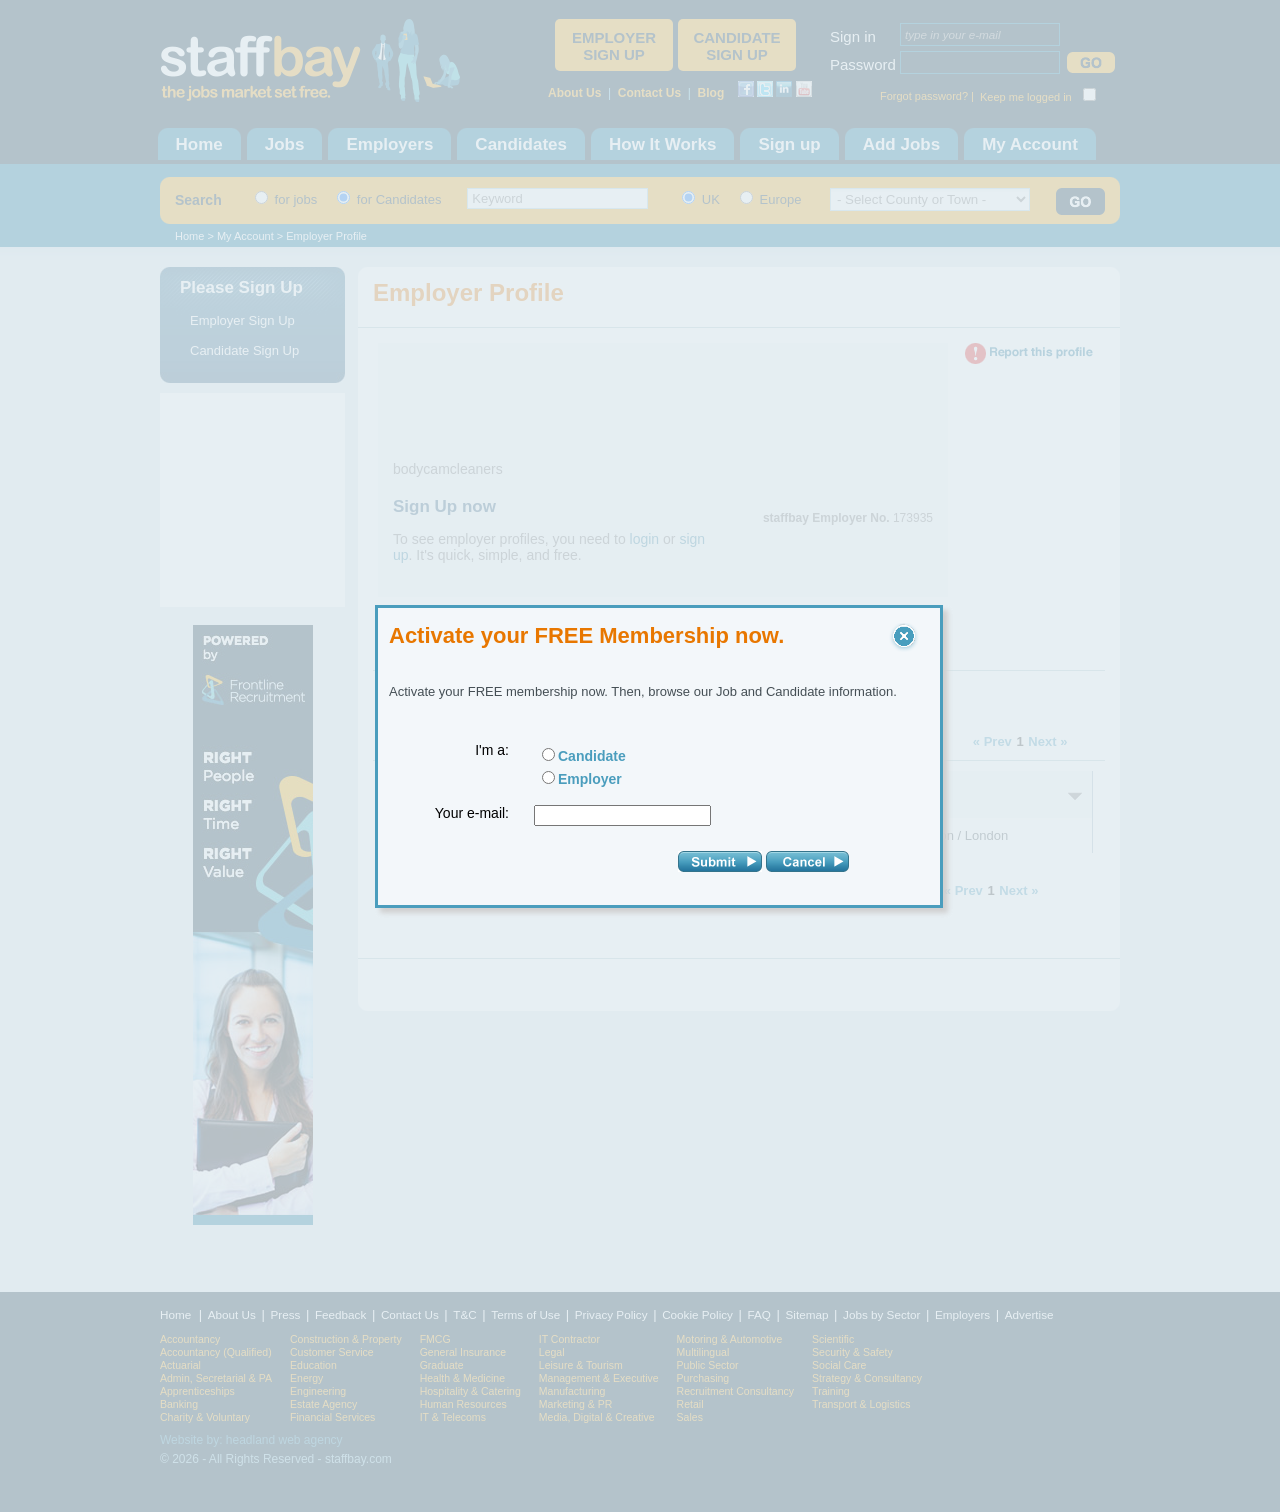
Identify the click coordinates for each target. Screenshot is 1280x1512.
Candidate (592, 756)
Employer (590, 779)
